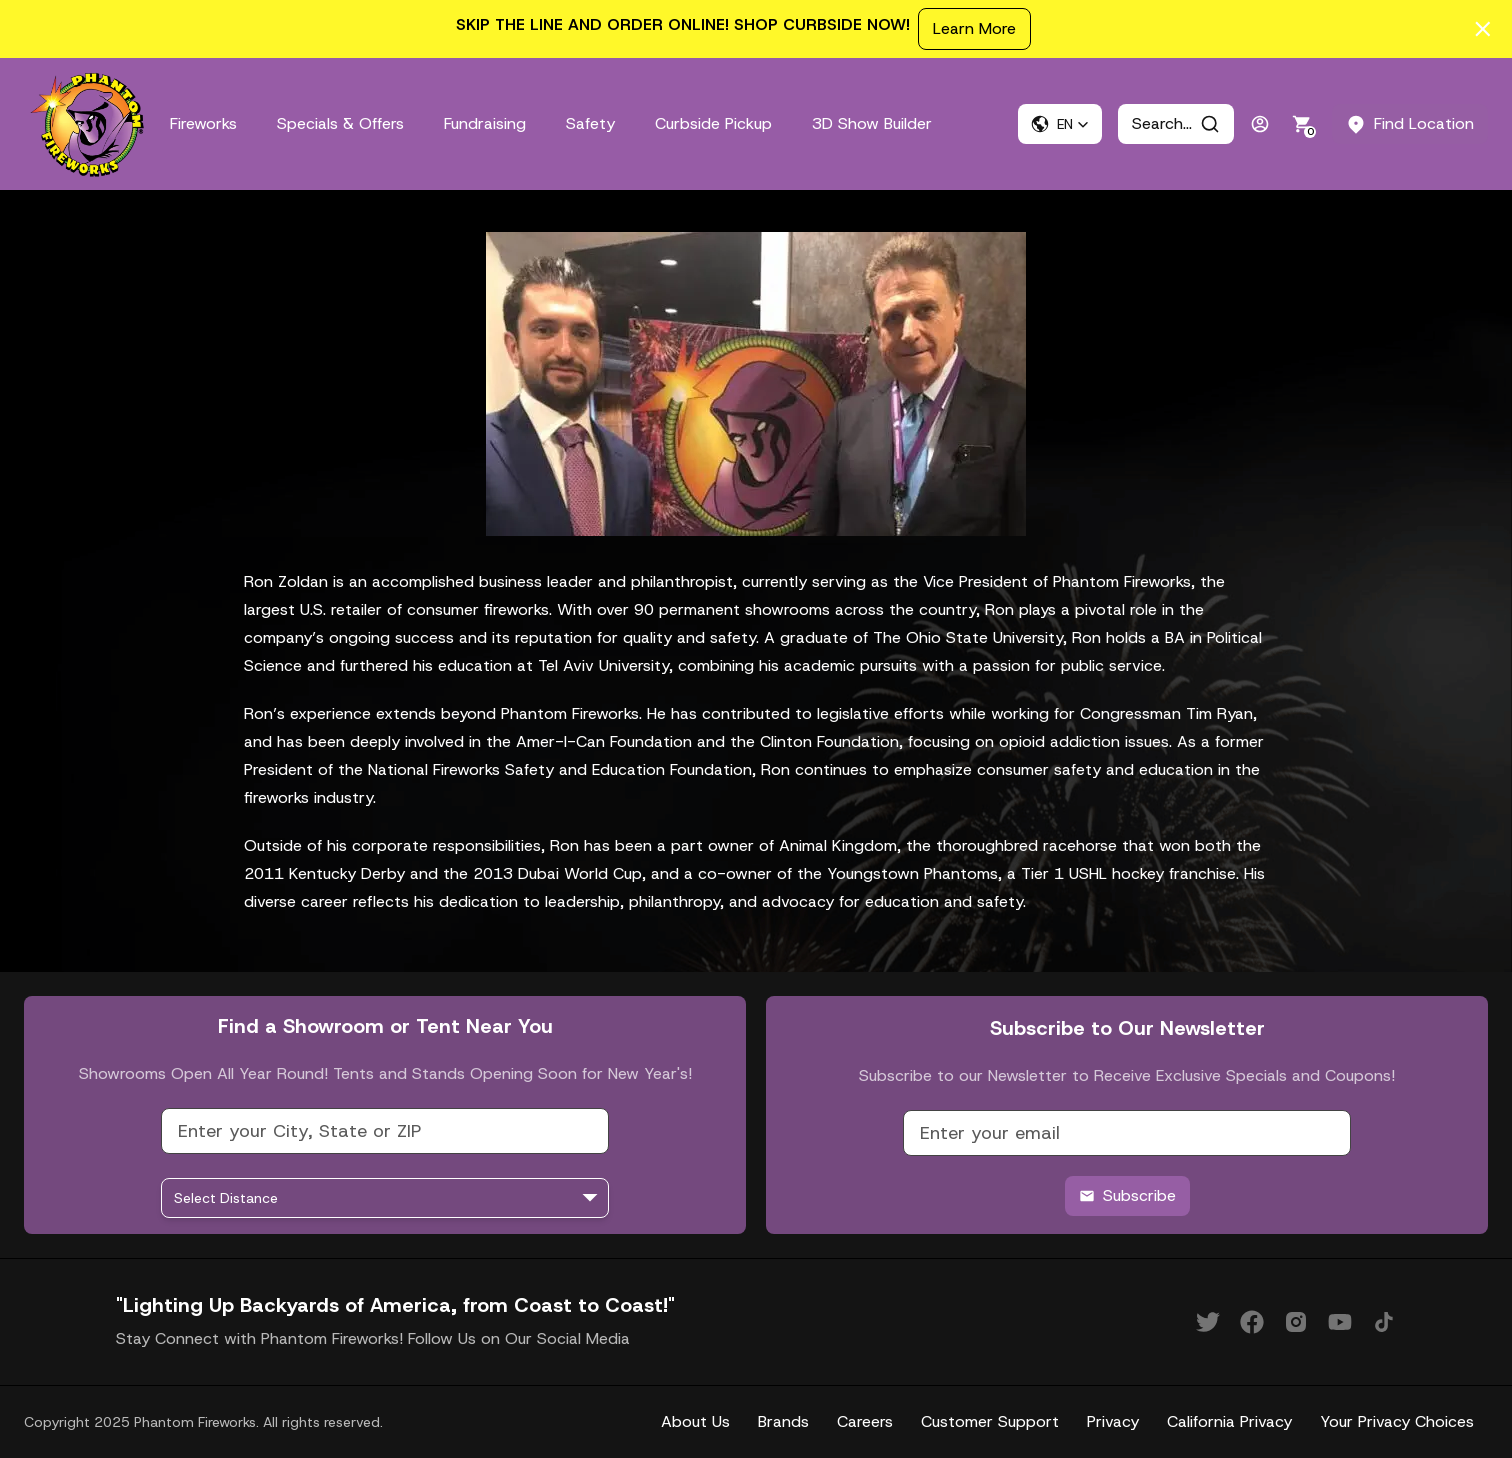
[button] (1060, 124)
